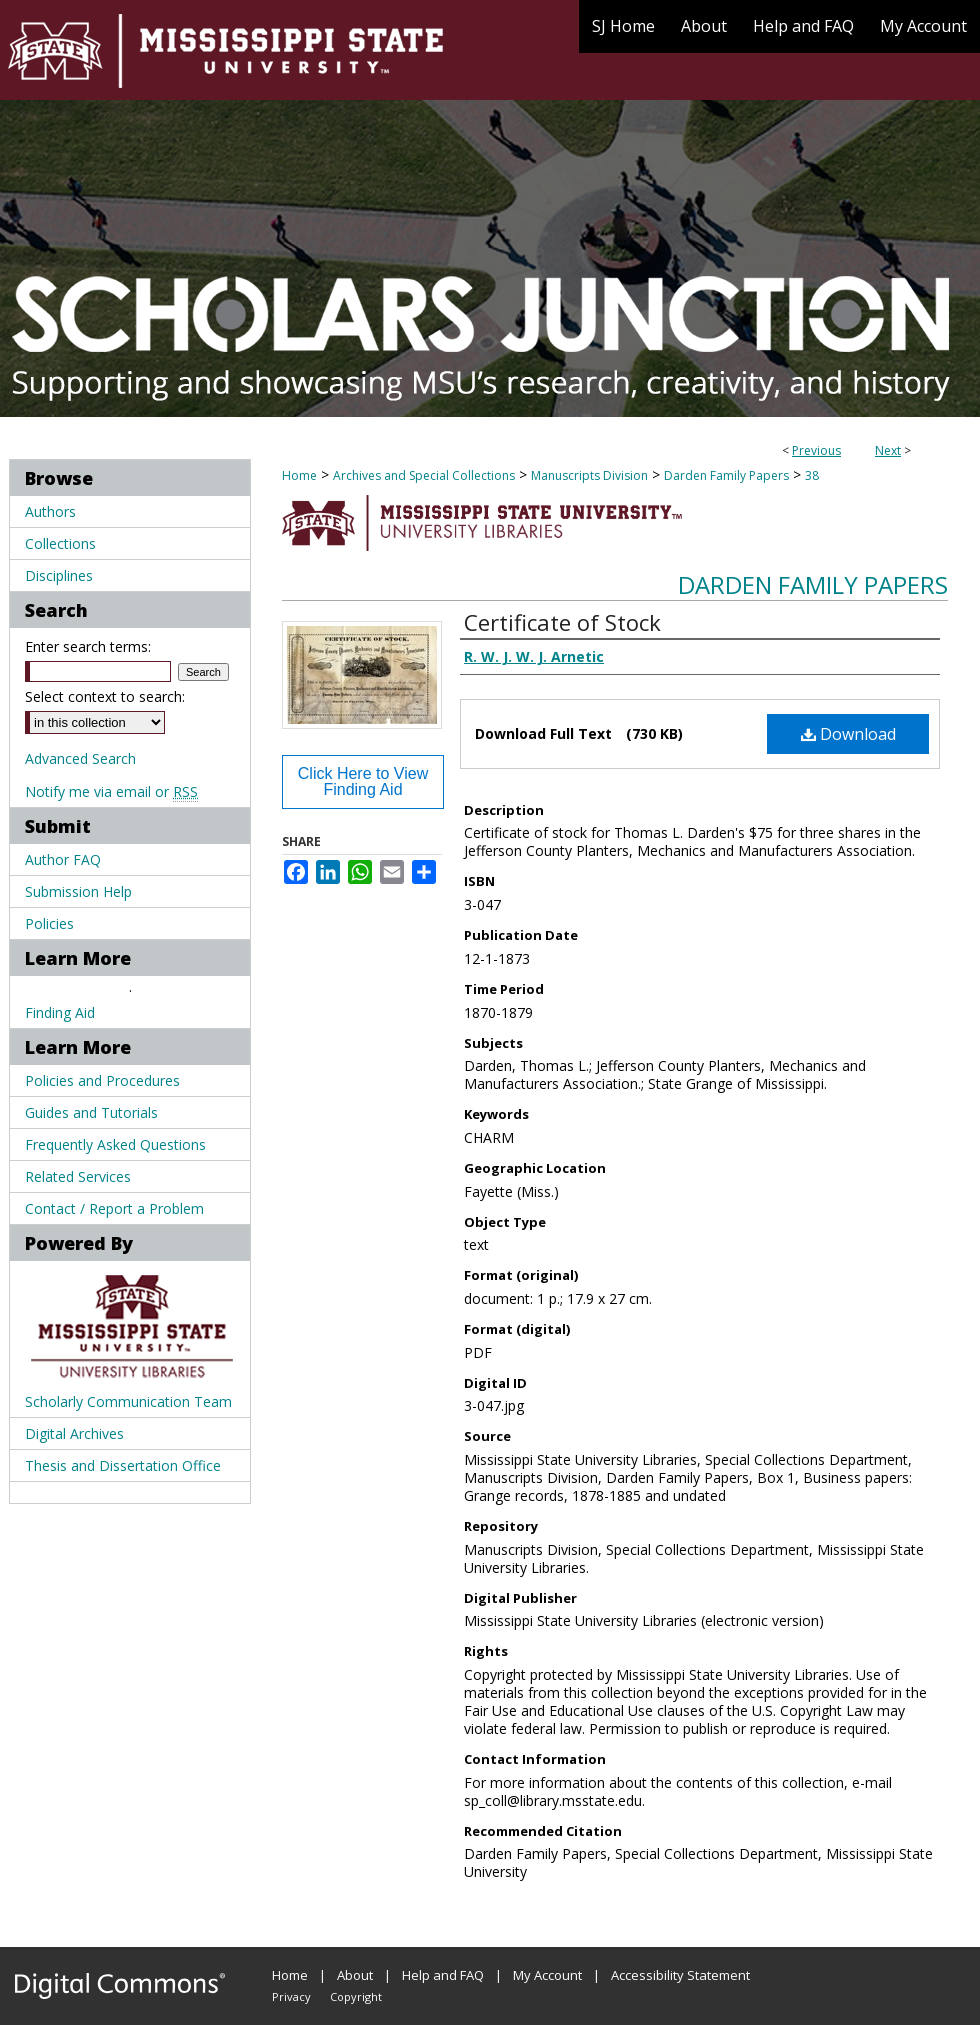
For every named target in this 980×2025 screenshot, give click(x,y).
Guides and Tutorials (91, 1112)
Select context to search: (105, 696)
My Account (547, 1975)
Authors (50, 511)
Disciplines (59, 575)
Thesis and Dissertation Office (123, 1465)
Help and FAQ (443, 1975)
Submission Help (78, 891)
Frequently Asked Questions (115, 1144)
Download (848, 734)
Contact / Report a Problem (114, 1208)
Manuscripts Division (589, 475)
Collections (60, 543)
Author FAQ (63, 859)
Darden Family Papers (726, 475)
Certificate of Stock (562, 622)
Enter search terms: (88, 646)
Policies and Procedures (102, 1080)
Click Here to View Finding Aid (363, 781)
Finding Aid (60, 1012)
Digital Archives (74, 1433)
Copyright (356, 1996)
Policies (49, 923)
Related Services (78, 1176)
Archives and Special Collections (424, 475)
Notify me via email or (111, 791)
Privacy (291, 1996)
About (355, 1975)
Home (299, 475)
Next (888, 450)
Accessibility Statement (680, 1975)
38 (812, 475)
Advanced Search (80, 758)
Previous (816, 450)
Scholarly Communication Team (128, 1401)
